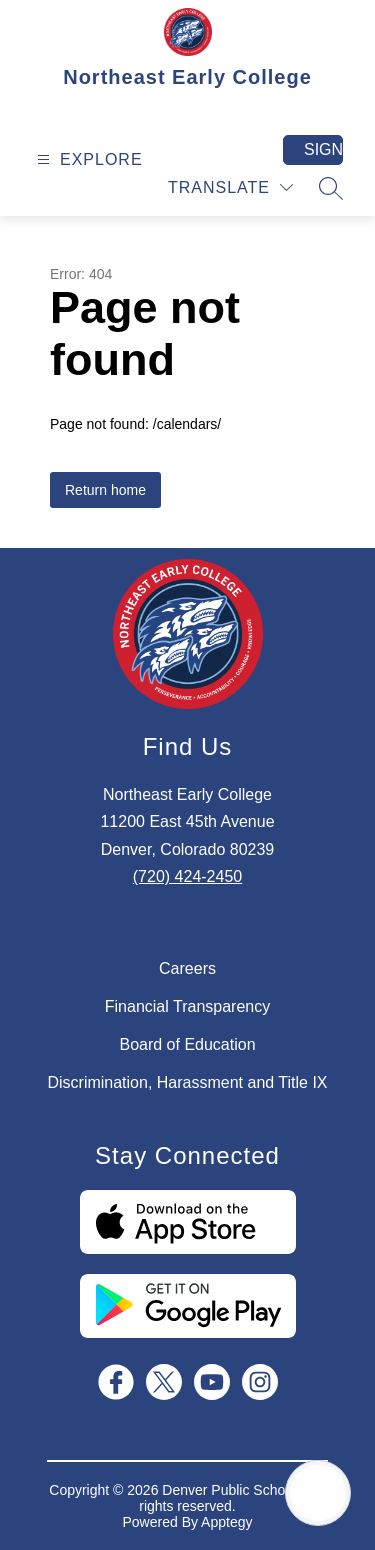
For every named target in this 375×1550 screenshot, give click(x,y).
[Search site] (331, 188)
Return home (105, 490)
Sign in (323, 149)
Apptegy (226, 1522)
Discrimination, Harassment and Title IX (187, 1082)
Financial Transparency (187, 1006)
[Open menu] (87, 159)
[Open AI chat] (318, 1493)
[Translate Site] (230, 187)
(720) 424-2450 (187, 876)
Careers (187, 968)
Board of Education (187, 1044)
